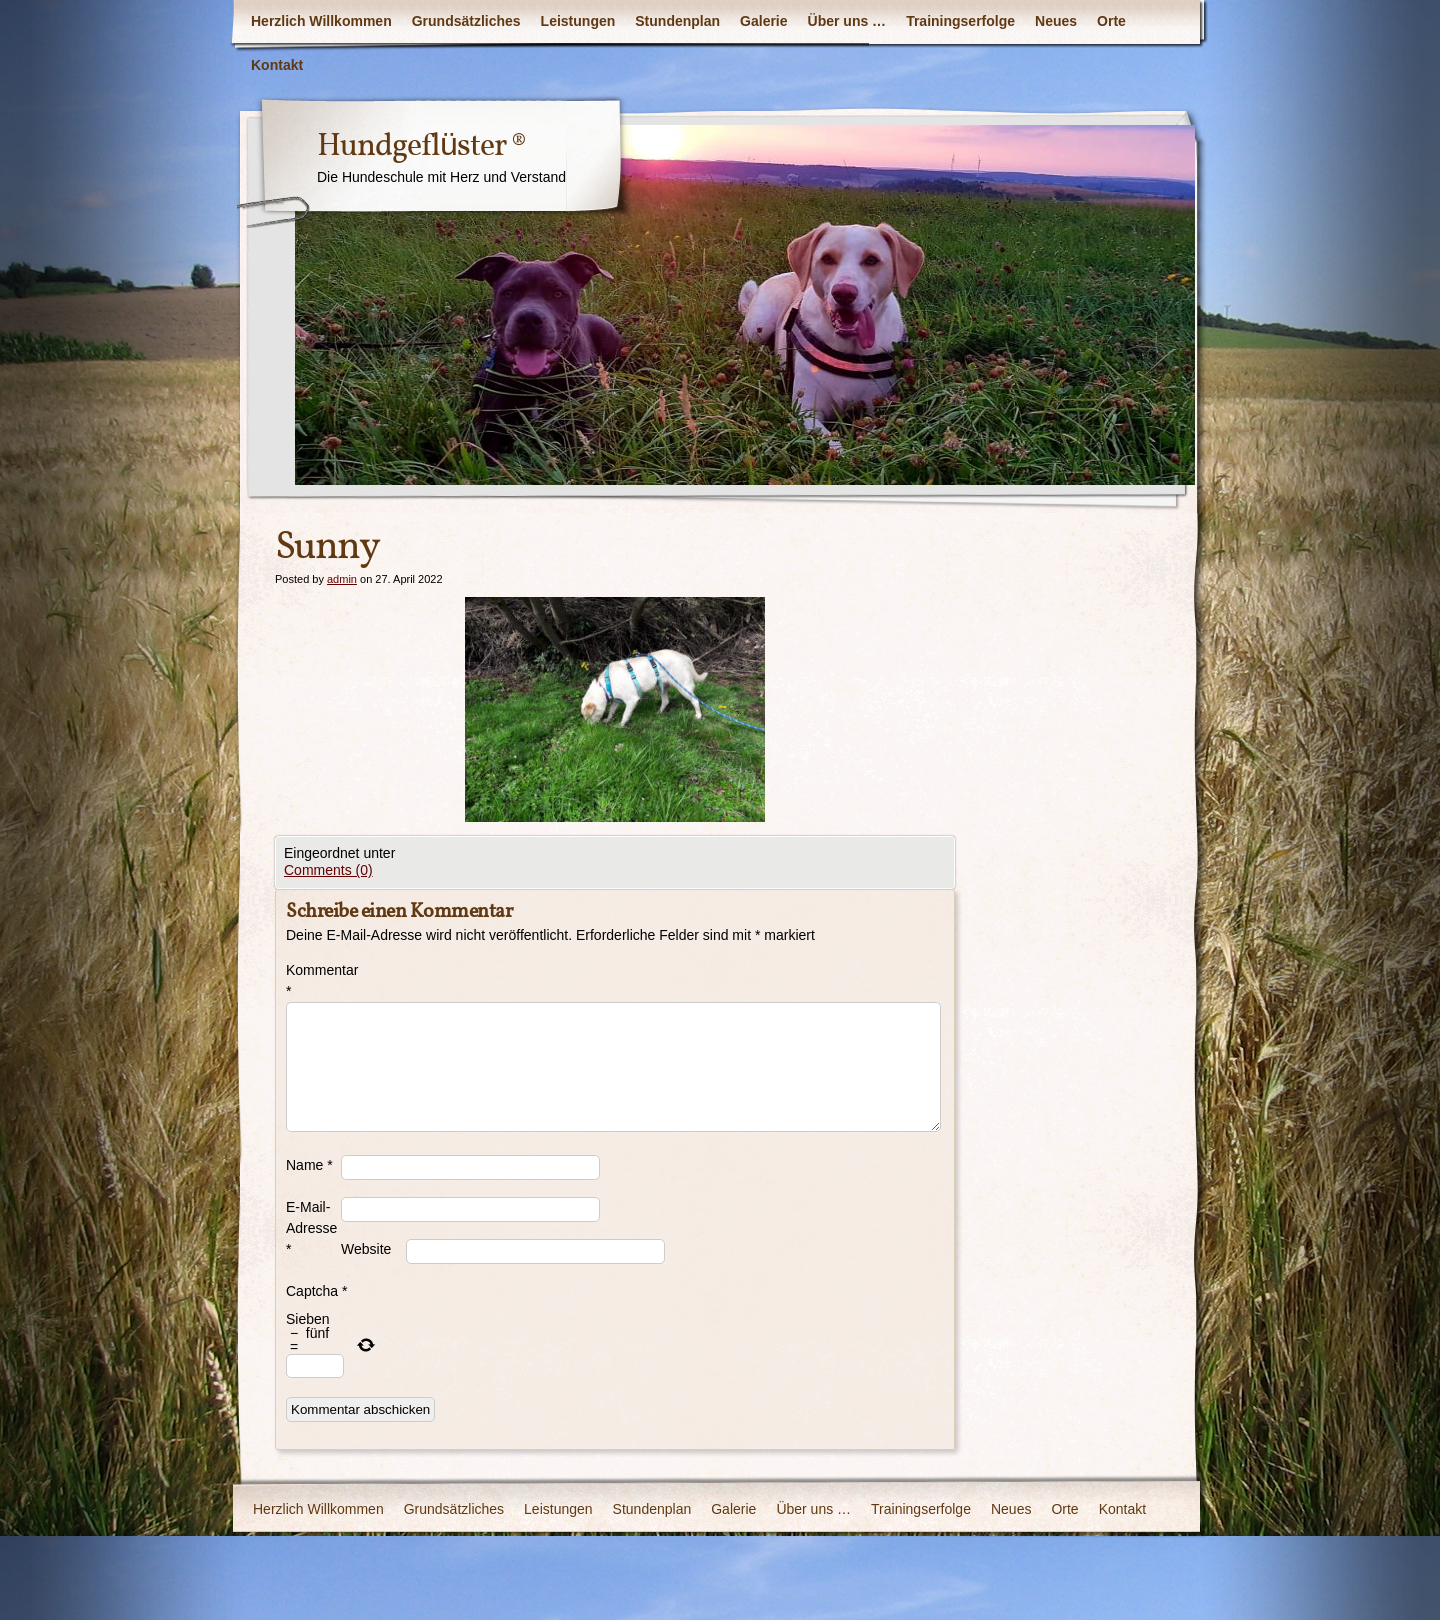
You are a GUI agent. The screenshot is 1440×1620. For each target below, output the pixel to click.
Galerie (763, 21)
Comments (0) (328, 870)
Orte (1111, 21)
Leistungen (578, 21)
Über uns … (847, 21)
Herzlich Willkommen (321, 21)
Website (366, 1249)
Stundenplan (677, 21)
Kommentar (313, 980)
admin (342, 579)
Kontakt (277, 65)
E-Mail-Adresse (311, 1228)
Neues (1056, 21)
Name (309, 1165)
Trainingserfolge (960, 21)
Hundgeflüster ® (421, 147)
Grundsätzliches (466, 21)
